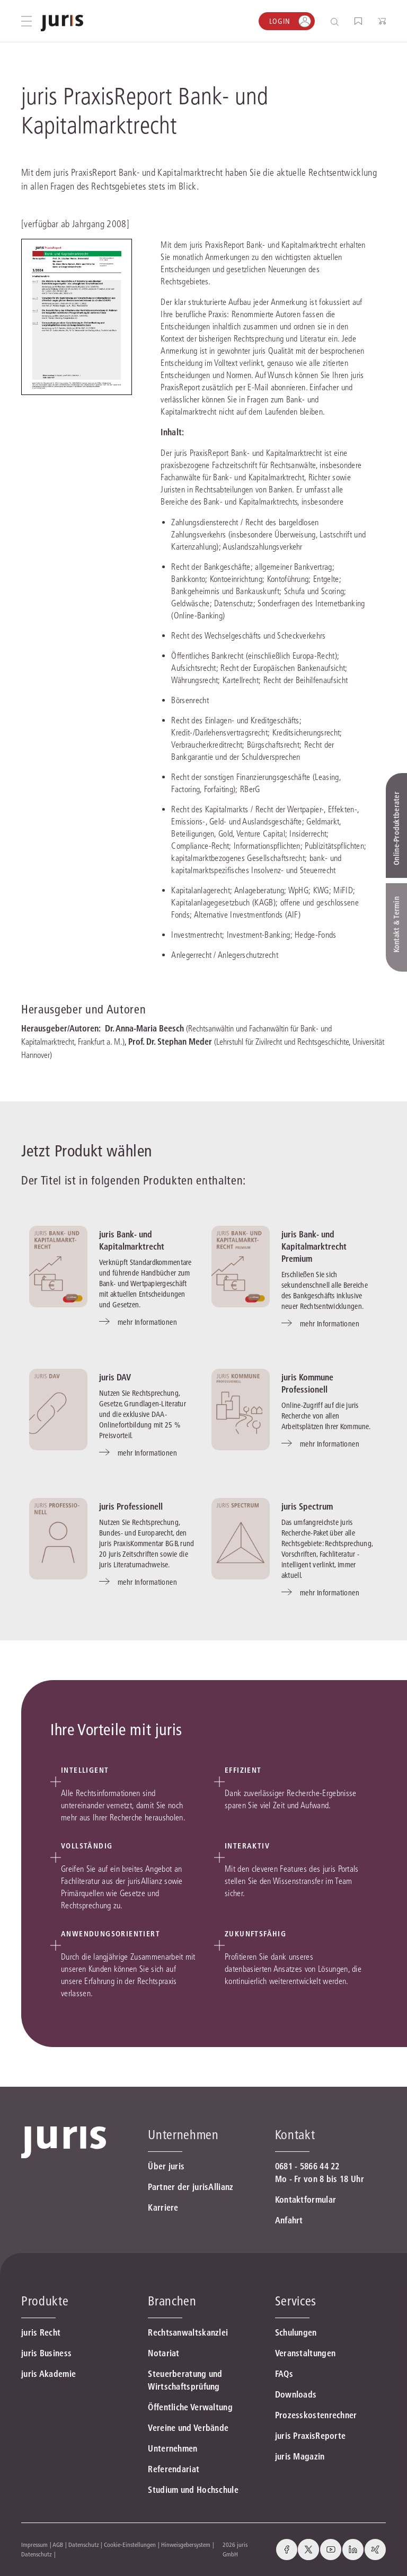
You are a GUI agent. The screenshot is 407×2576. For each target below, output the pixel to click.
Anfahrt (289, 2220)
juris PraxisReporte (310, 2435)
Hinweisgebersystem (185, 2544)
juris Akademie (48, 2373)
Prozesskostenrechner (316, 2415)
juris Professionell (131, 1506)
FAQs (284, 2373)
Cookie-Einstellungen (130, 2544)
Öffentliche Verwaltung (190, 2407)
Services (295, 2301)
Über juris (166, 2166)
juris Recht (40, 2332)
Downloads (296, 2394)
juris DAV (115, 1377)
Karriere (163, 2207)
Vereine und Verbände (188, 2427)
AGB (57, 2544)
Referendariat (173, 2469)
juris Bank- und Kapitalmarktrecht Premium (314, 1246)
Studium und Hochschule (193, 2489)
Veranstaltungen (305, 2353)
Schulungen (296, 2332)
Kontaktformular (306, 2199)
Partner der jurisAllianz (190, 2187)
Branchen (172, 2301)
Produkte (44, 2301)
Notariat (163, 2353)
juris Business (46, 2353)
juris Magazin (300, 2456)
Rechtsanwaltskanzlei (188, 2332)
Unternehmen (172, 2448)
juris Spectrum (307, 1506)
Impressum (34, 2544)
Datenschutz (83, 2544)
